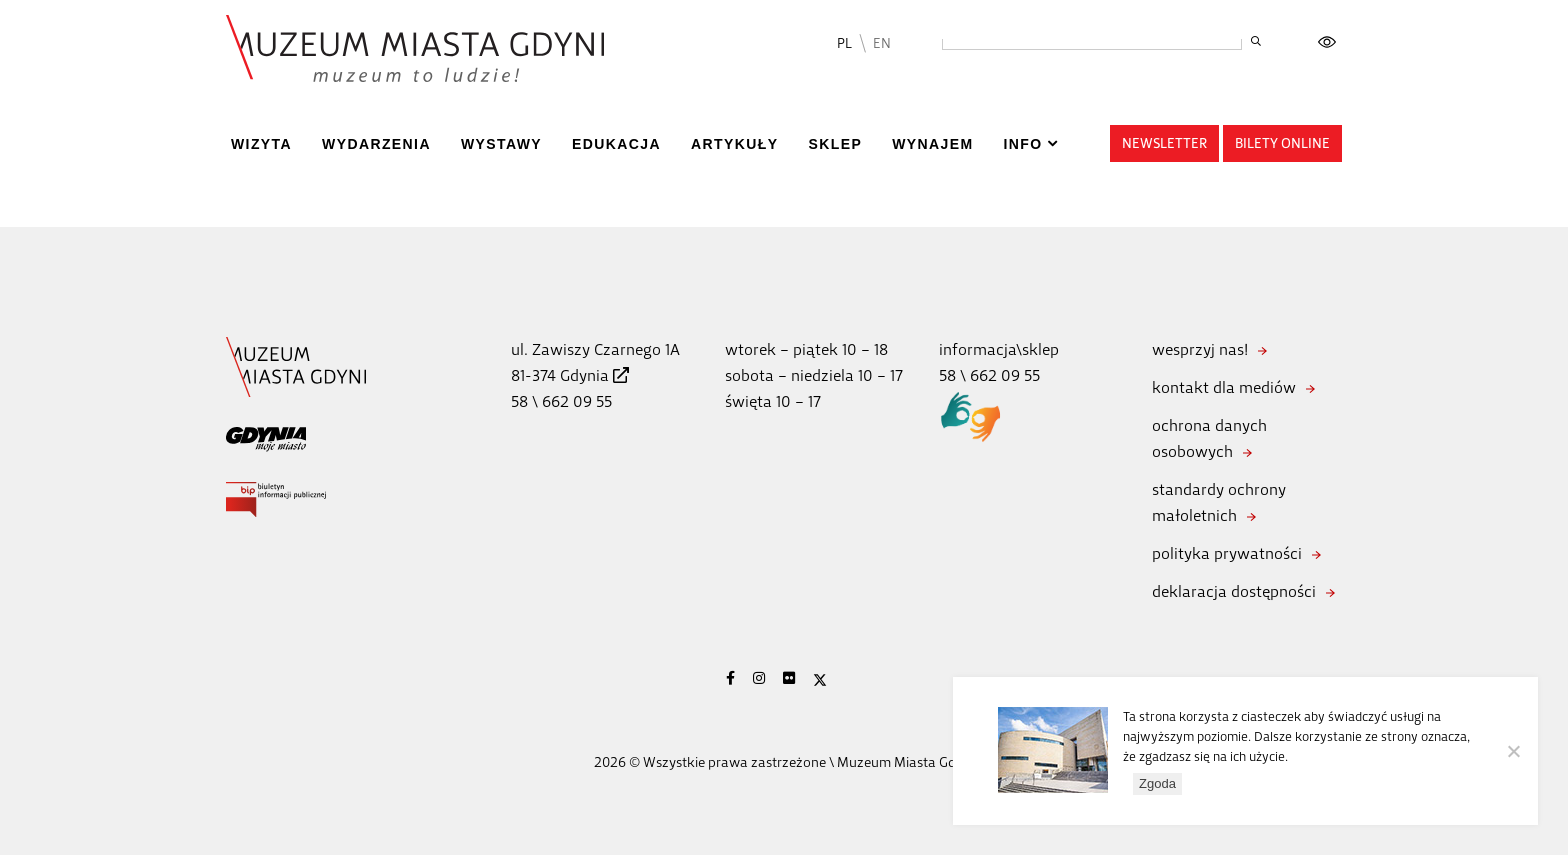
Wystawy (501, 144)
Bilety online (1282, 143)
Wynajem (932, 144)
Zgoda (1157, 783)
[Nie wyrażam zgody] (1513, 751)
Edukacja (616, 144)
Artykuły (734, 144)
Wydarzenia (376, 144)
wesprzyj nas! (1200, 349)
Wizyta (261, 144)
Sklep (835, 144)
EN (882, 43)
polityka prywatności (1227, 553)
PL (844, 43)
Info (1022, 144)
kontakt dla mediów (1224, 387)
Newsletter (1164, 143)
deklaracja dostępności (1234, 591)
